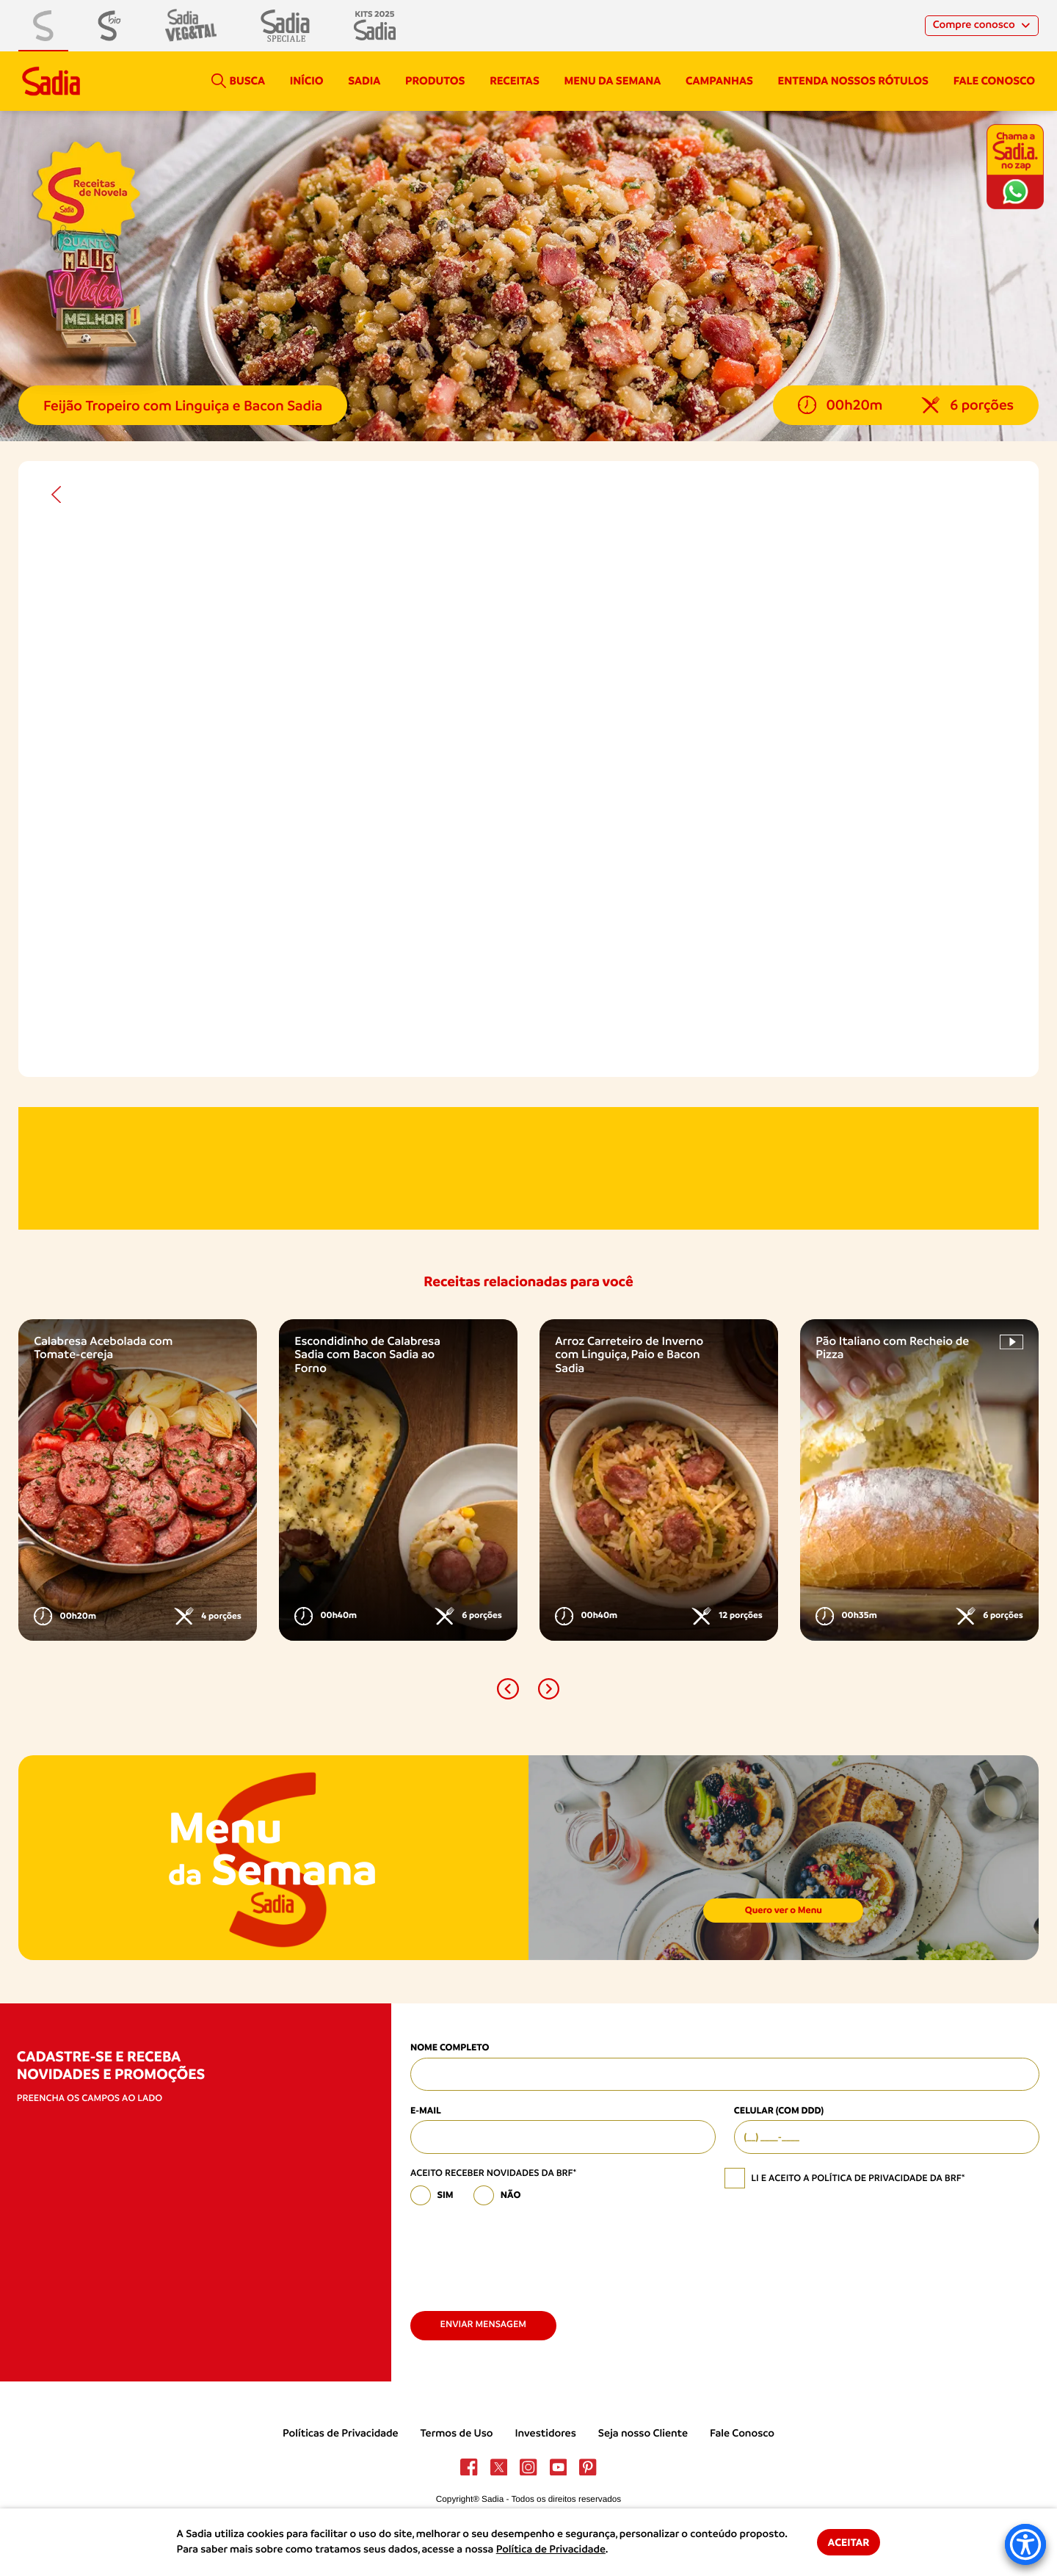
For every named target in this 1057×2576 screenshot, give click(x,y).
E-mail (425, 2110)
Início (307, 80)
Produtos (435, 80)
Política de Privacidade (551, 2549)
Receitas (515, 80)
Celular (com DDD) (779, 2110)
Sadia (364, 80)
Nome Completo (449, 2047)
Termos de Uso (457, 2433)
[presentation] (521, 2252)
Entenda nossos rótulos (853, 80)
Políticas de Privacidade (341, 2433)
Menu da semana (612, 80)
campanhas (719, 80)
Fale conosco (994, 80)
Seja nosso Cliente (643, 2433)
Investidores (545, 2433)
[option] (137, 1480)
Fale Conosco (742, 2433)
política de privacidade (869, 2178)
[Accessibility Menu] (1025, 2544)
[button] (507, 1688)
